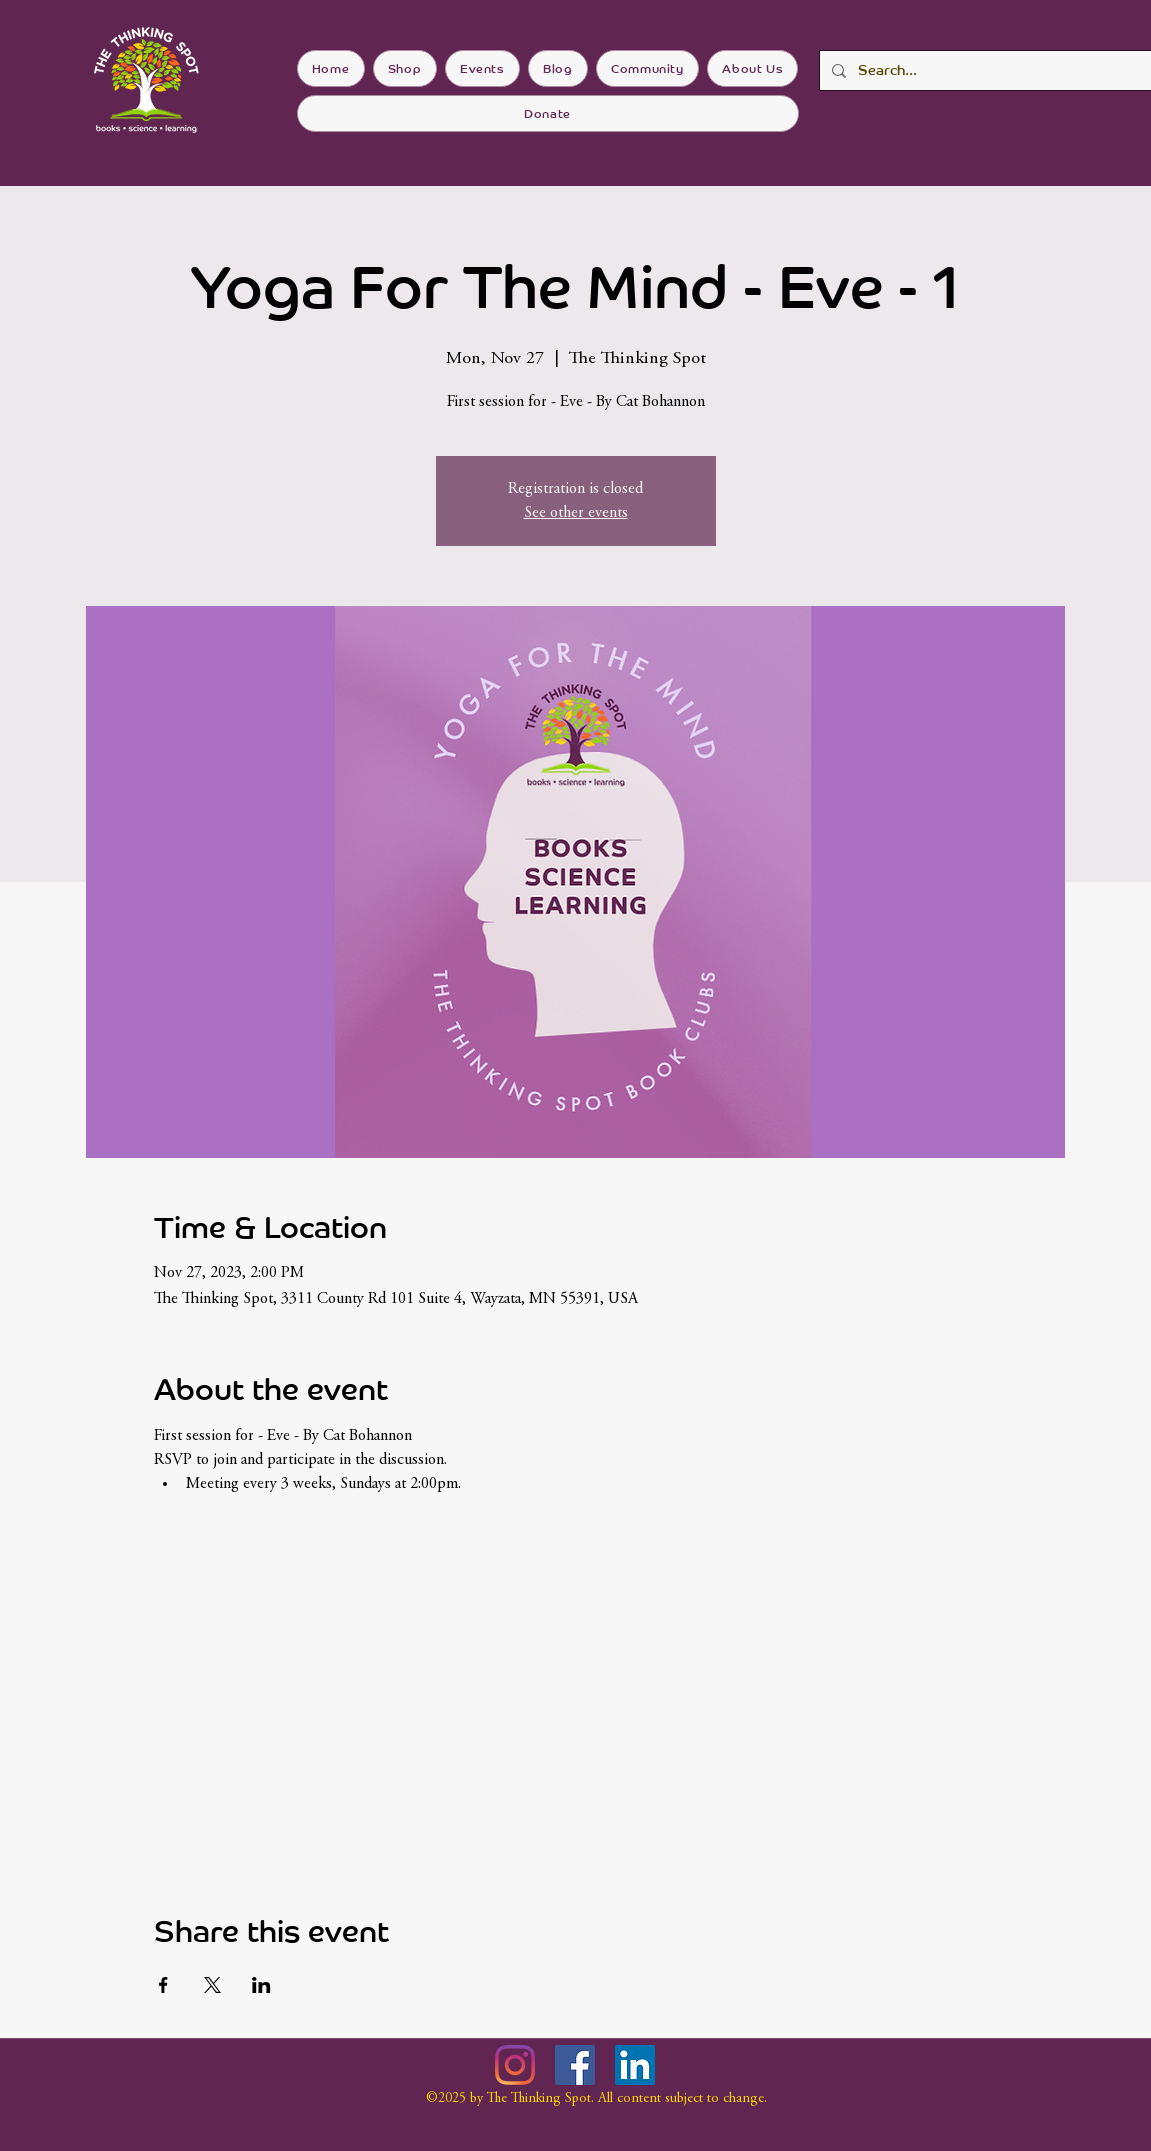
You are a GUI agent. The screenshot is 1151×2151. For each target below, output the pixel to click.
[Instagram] (515, 2065)
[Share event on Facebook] (163, 1985)
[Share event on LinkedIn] (261, 1985)
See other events (576, 513)
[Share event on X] (212, 1985)
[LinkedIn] (635, 2065)
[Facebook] (575, 2065)
